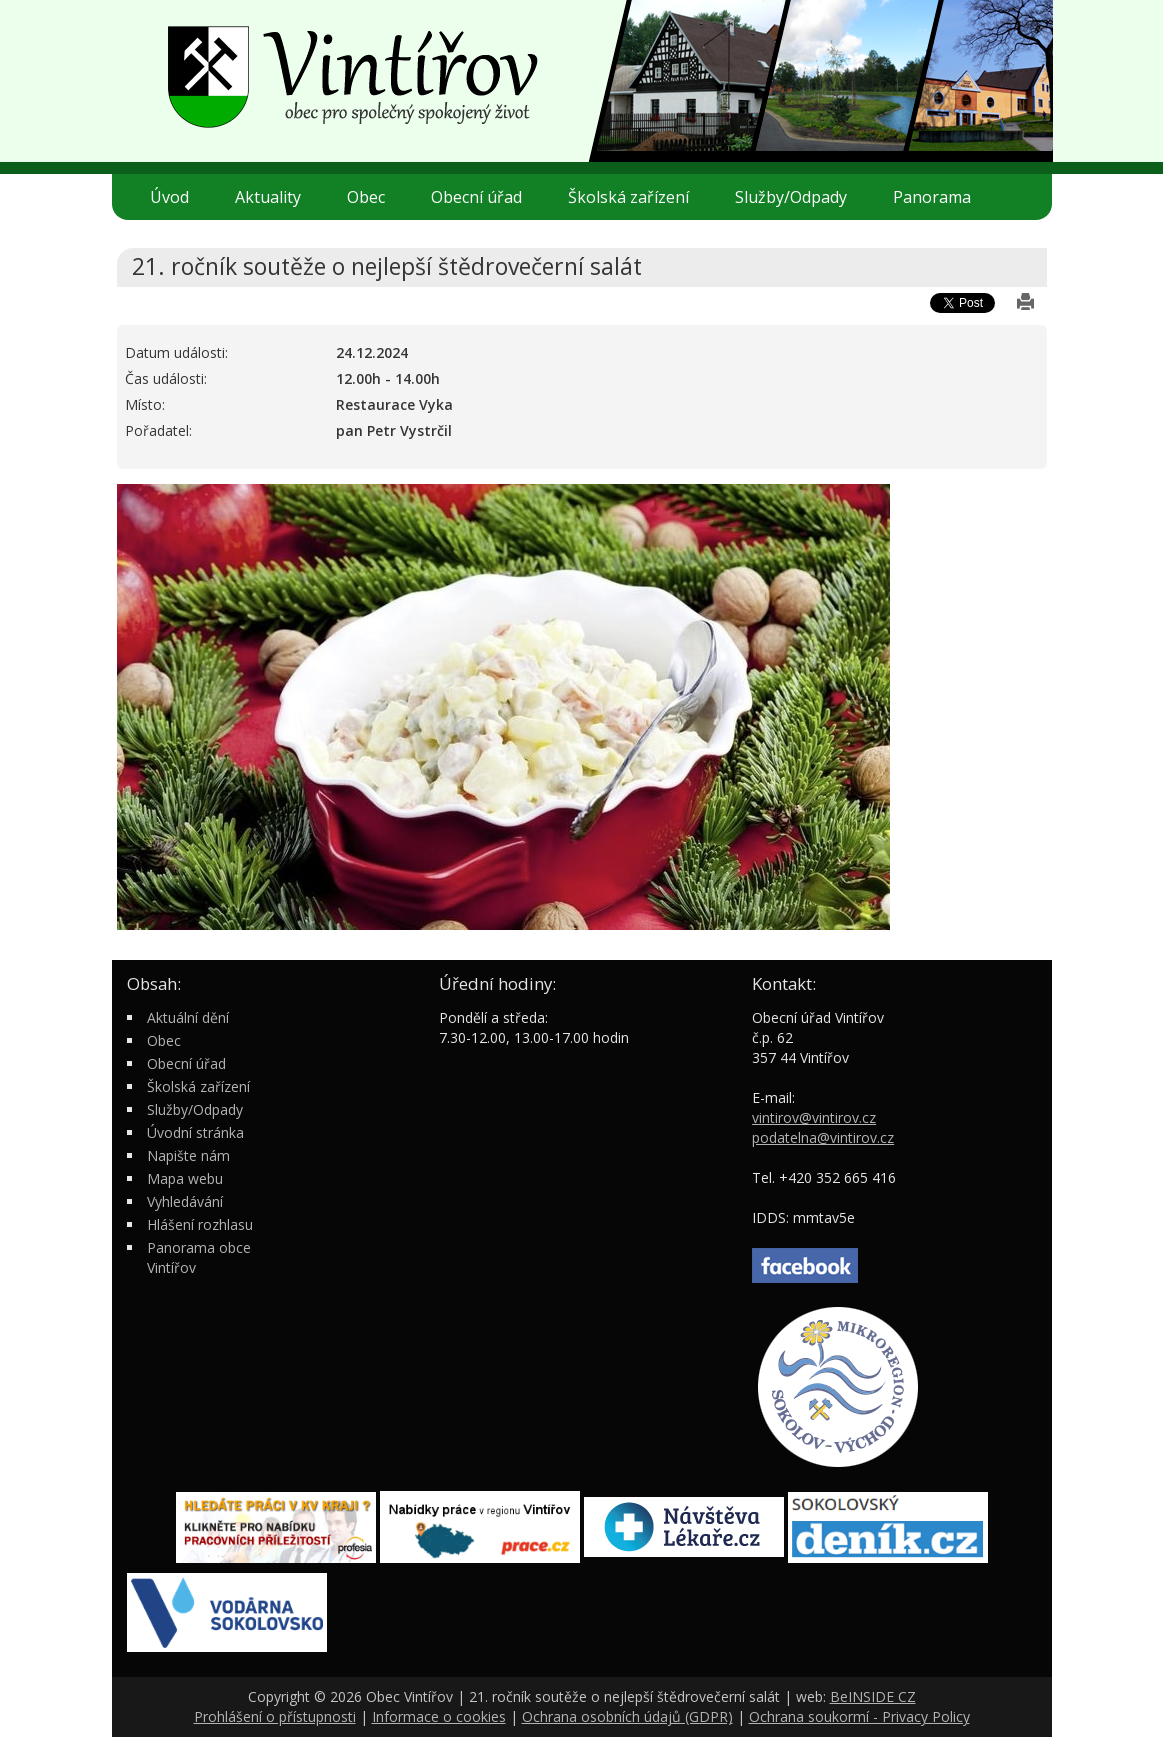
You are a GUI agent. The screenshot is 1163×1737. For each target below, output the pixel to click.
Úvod (169, 197)
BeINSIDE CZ (873, 1696)
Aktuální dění (188, 1017)
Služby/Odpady (799, 197)
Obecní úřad (484, 197)
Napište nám (188, 1155)
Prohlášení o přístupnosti (275, 1716)
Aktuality (268, 197)
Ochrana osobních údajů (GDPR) (627, 1716)
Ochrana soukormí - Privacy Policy (859, 1716)
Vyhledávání (185, 1201)
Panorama (932, 197)
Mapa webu (185, 1178)
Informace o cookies (439, 1716)
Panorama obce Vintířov (199, 1257)
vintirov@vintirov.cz (814, 1117)
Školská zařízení (636, 197)
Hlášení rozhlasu (200, 1224)
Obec (374, 197)
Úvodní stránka (195, 1132)
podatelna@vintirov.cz (823, 1137)
